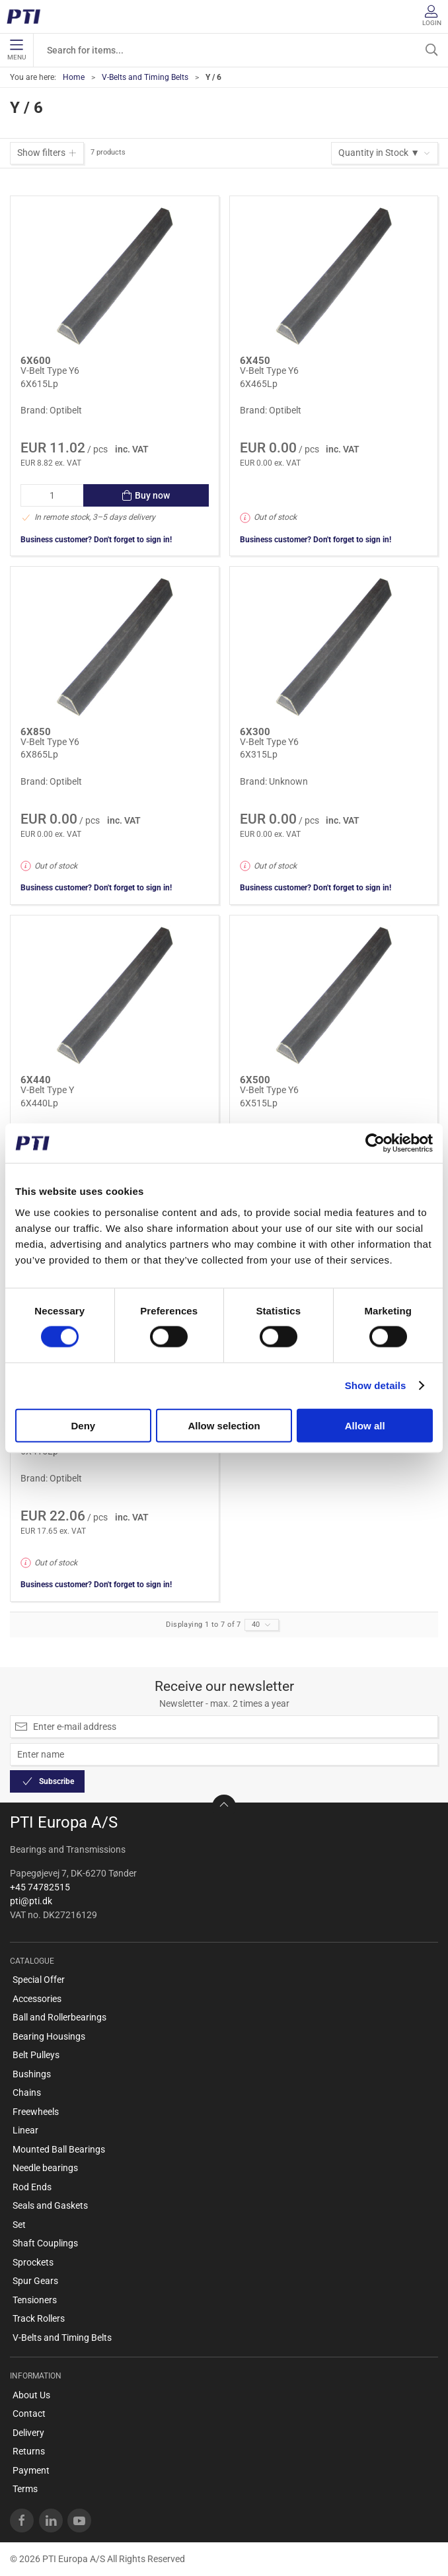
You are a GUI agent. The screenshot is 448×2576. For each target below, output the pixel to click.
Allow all (365, 1425)
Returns (29, 2451)
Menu (16, 50)
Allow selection (224, 1425)
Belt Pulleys (36, 2055)
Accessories (37, 1998)
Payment (31, 2470)
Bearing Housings (49, 2036)
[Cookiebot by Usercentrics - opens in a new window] (375, 1143)
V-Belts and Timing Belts (145, 77)
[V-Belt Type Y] (114, 995)
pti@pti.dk (31, 1901)
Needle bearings (45, 2168)
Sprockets (33, 2262)
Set (19, 2224)
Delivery (28, 2432)
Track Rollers (39, 2318)
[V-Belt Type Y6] (114, 276)
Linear (25, 2130)
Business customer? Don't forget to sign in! (96, 539)
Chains (27, 2092)
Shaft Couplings (45, 2243)
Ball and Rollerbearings (59, 2017)
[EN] (28, 16)
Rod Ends (32, 2187)
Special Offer (39, 1979)
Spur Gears (35, 2280)
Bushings (32, 2074)
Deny (83, 1425)
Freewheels (36, 2111)
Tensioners (35, 2300)
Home (74, 77)
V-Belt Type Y (47, 1090)
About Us (31, 2395)
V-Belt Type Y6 (49, 370)
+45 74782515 (40, 1887)
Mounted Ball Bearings (59, 2149)
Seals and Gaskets (50, 2205)
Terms (25, 2489)
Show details (375, 1385)
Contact (29, 2413)
